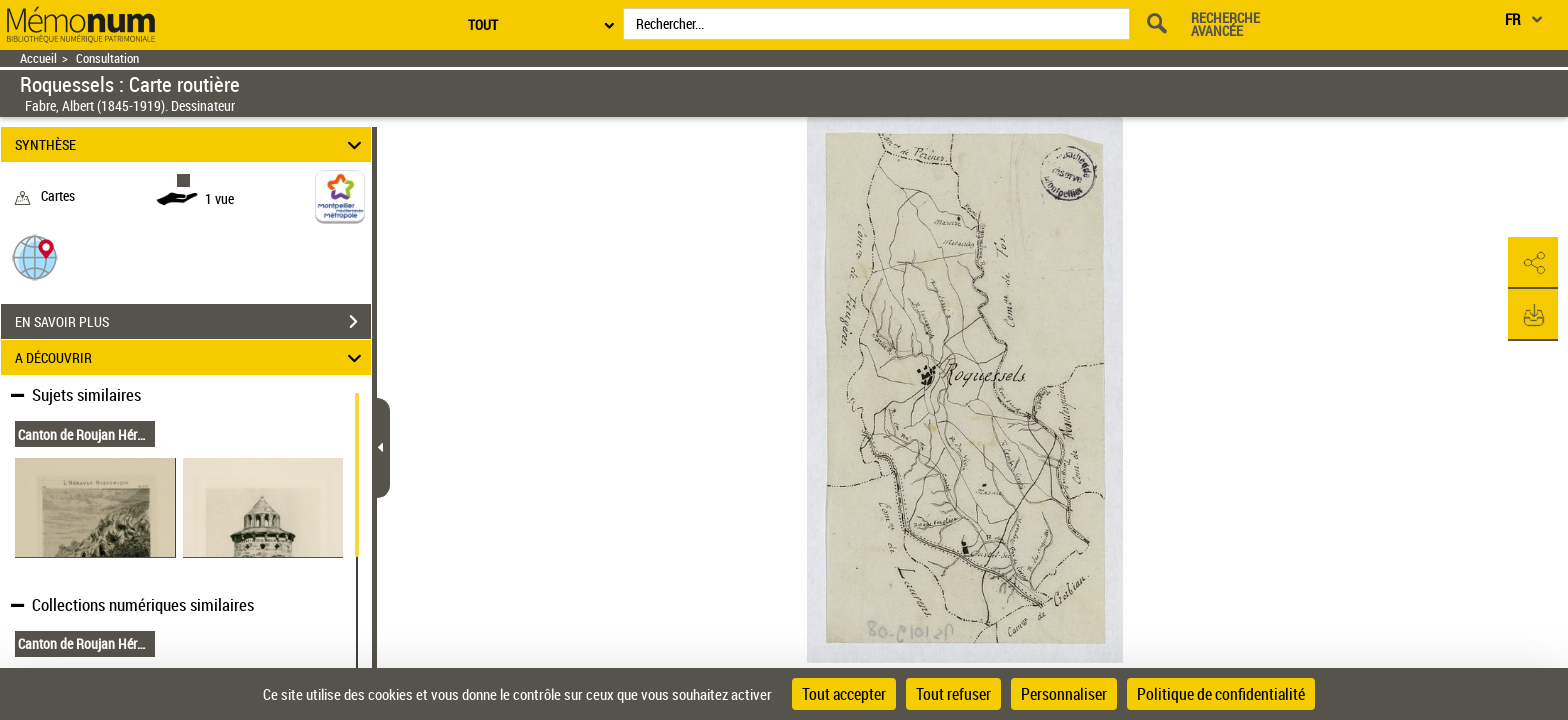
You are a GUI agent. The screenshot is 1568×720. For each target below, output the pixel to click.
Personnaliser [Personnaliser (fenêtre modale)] (1064, 694)
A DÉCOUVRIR (191, 357)
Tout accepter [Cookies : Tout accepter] (844, 694)
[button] (35, 256)
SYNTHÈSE (191, 144)
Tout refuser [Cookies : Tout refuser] (953, 694)
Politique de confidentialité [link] (1221, 694)
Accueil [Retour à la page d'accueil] (38, 58)
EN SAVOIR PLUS (193, 322)
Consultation (107, 58)
